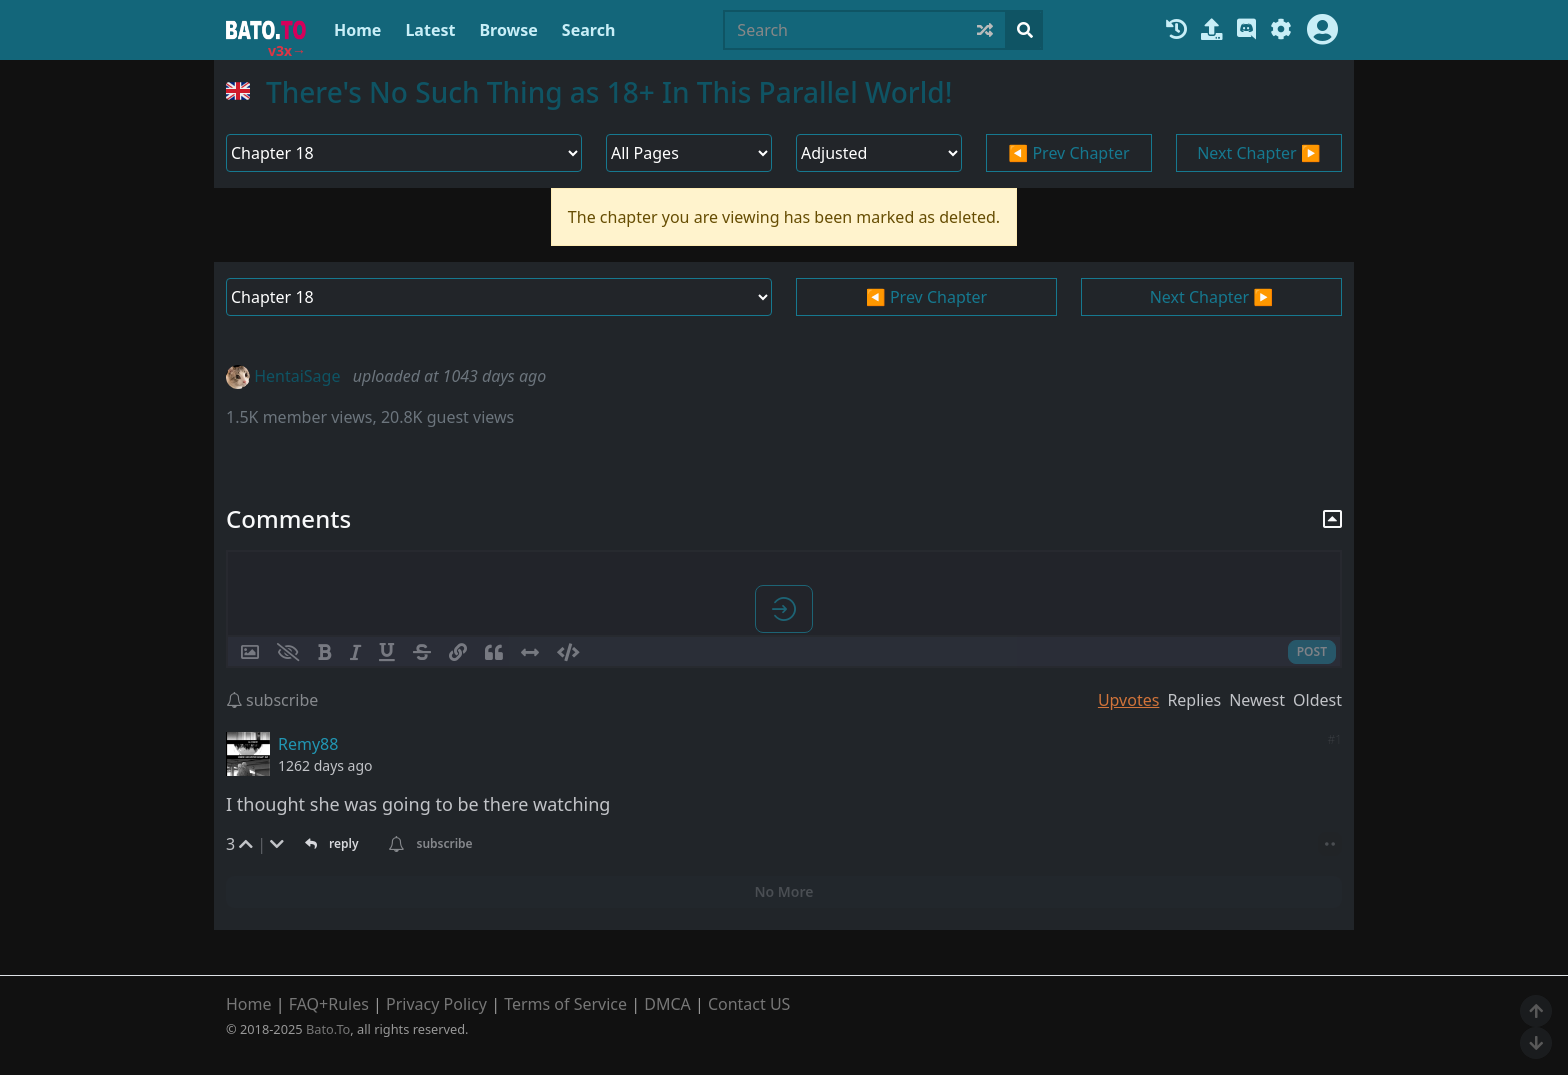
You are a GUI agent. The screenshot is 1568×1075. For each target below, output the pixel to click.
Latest (430, 30)
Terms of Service (565, 1004)
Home (357, 30)
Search (588, 30)
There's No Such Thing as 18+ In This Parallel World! (609, 92)
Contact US (749, 1004)
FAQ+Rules (329, 1004)
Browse (508, 30)
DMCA (667, 1004)
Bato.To (328, 1029)
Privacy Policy (436, 1004)
